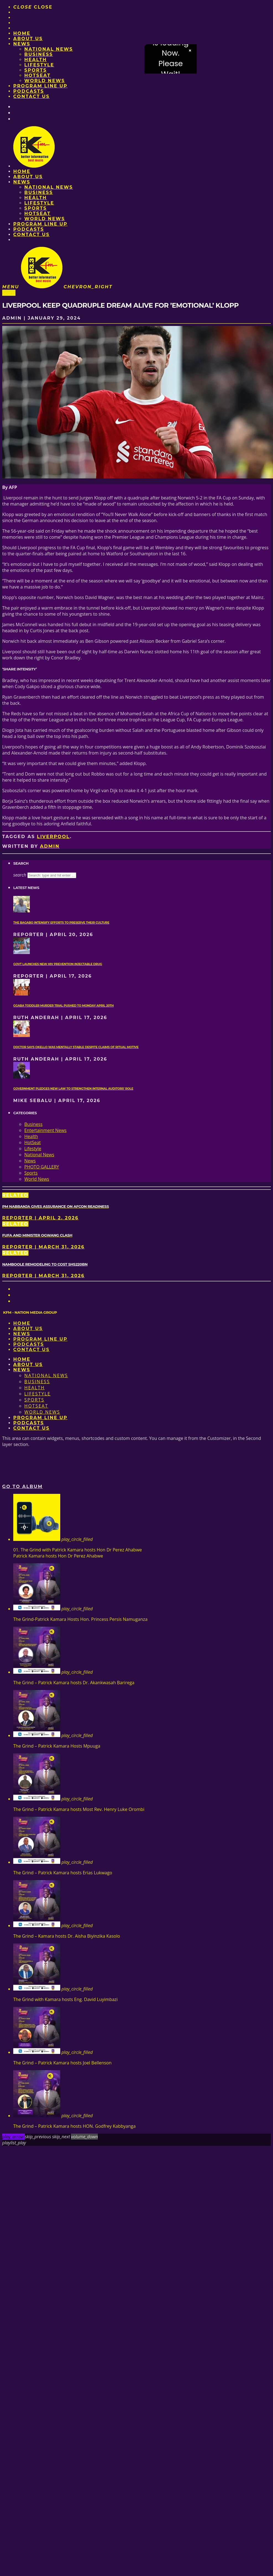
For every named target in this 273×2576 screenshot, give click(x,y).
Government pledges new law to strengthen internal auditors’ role (73, 1088)
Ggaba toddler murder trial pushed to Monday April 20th (63, 1005)
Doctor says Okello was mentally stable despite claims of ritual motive (75, 1047)
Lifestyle (39, 65)
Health (35, 59)
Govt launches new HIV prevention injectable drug (57, 964)
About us (28, 38)
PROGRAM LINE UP (40, 86)
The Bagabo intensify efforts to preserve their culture (61, 922)
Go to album (22, 1486)
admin (50, 846)
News (21, 43)
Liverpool (53, 836)
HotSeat (37, 75)
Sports (35, 70)
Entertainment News (45, 1130)
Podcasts (28, 91)
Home (21, 33)
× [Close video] (190, 51)
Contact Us (31, 96)
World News (44, 80)
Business (38, 54)
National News (48, 49)
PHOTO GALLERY (41, 1167)
